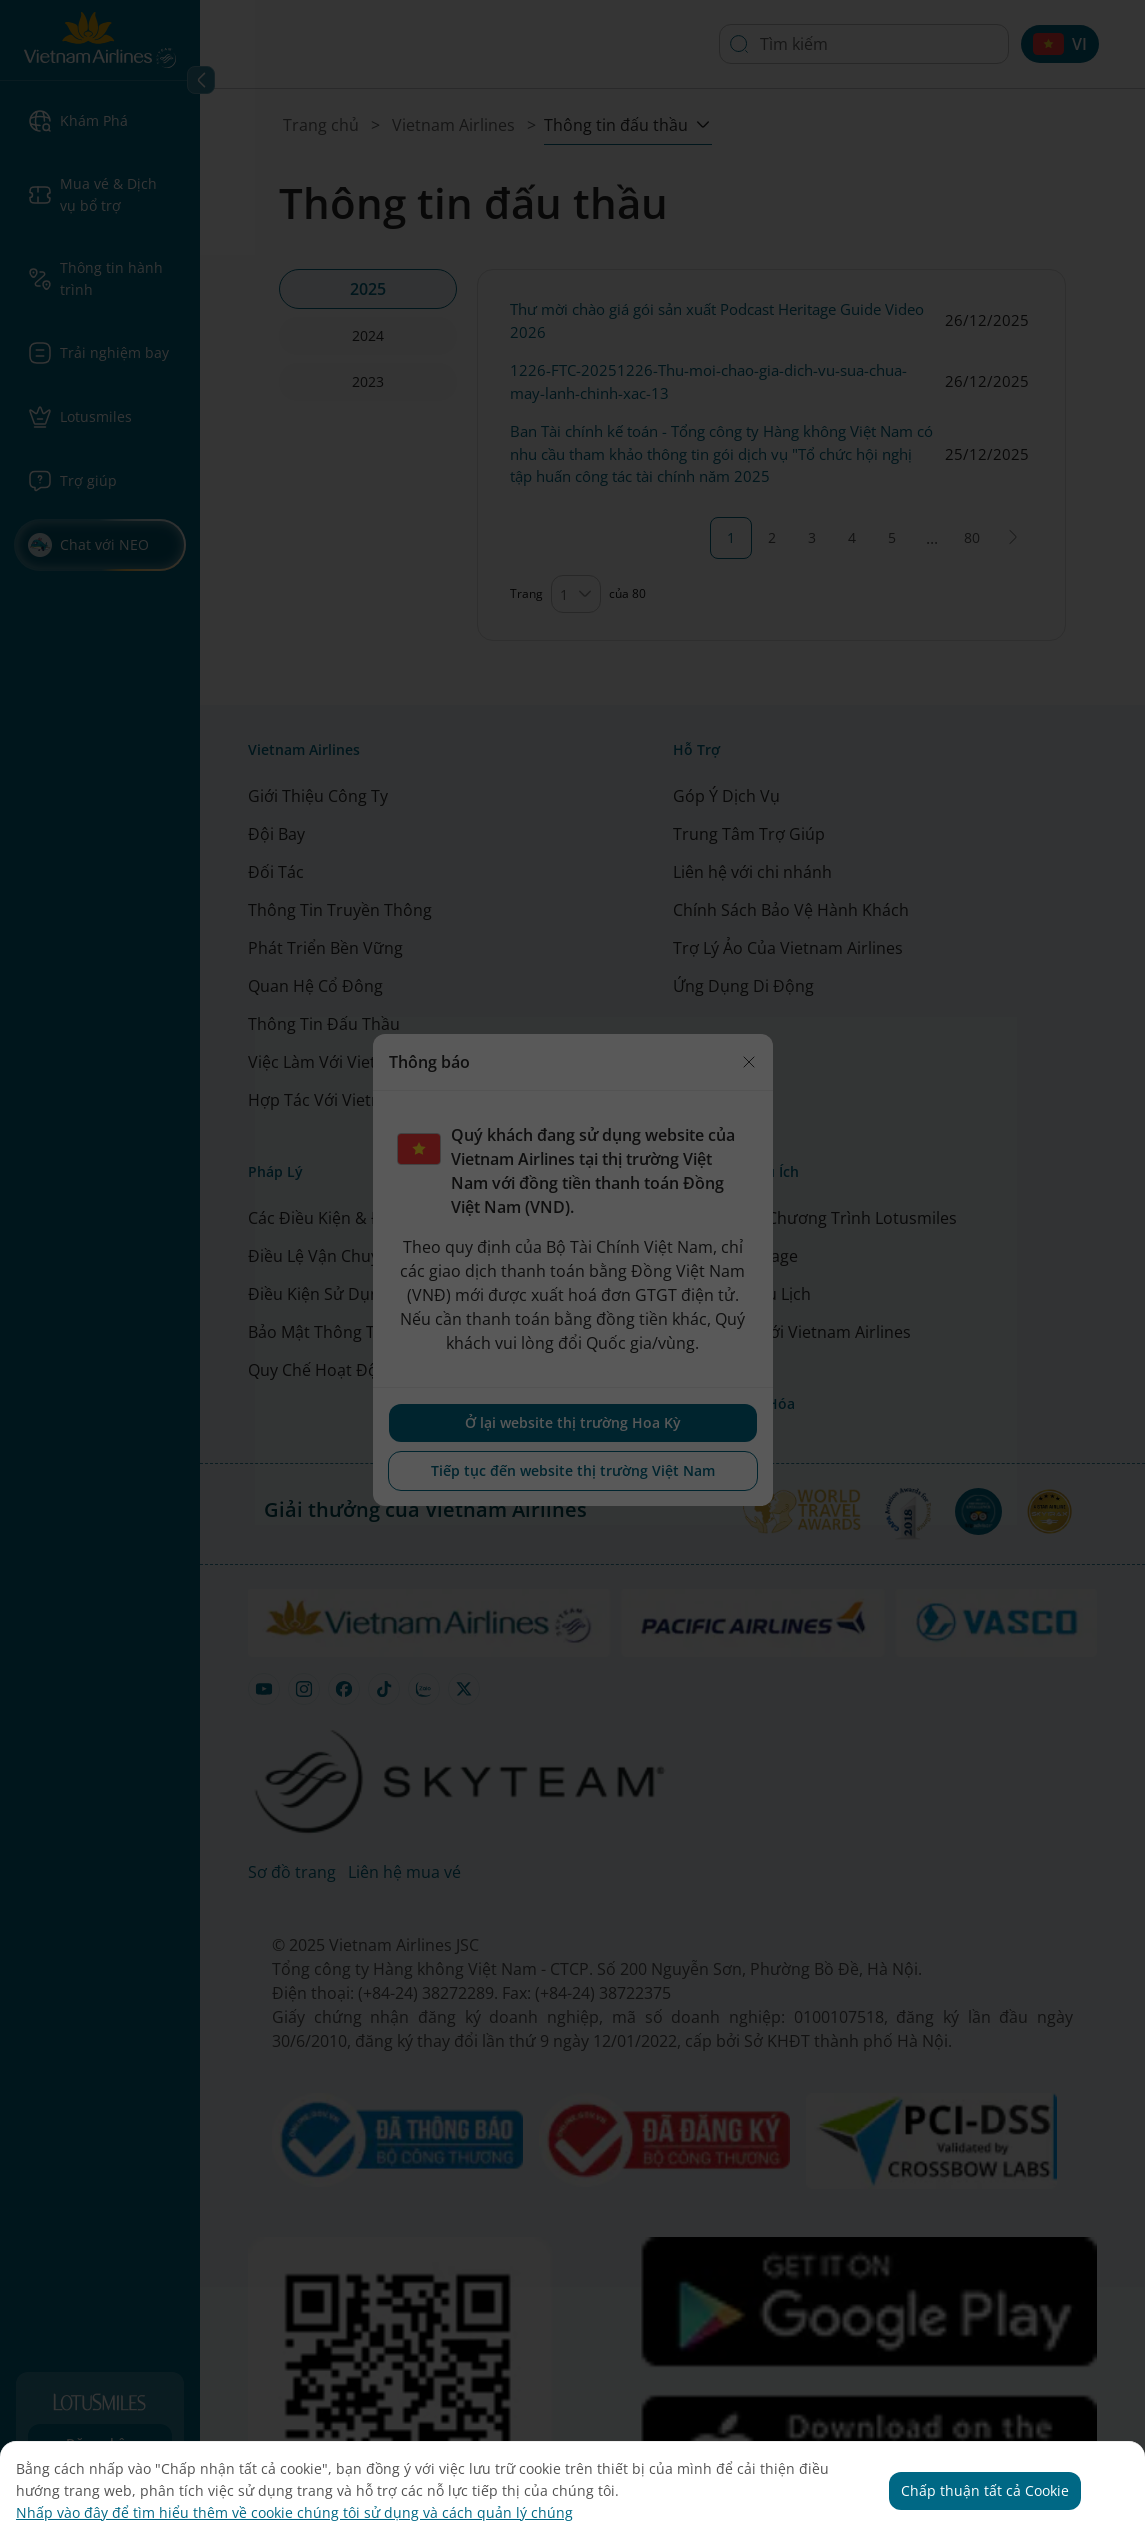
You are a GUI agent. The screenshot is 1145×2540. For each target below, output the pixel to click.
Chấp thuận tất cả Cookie (985, 2490)
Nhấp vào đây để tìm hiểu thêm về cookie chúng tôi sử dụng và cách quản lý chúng (294, 2512)
